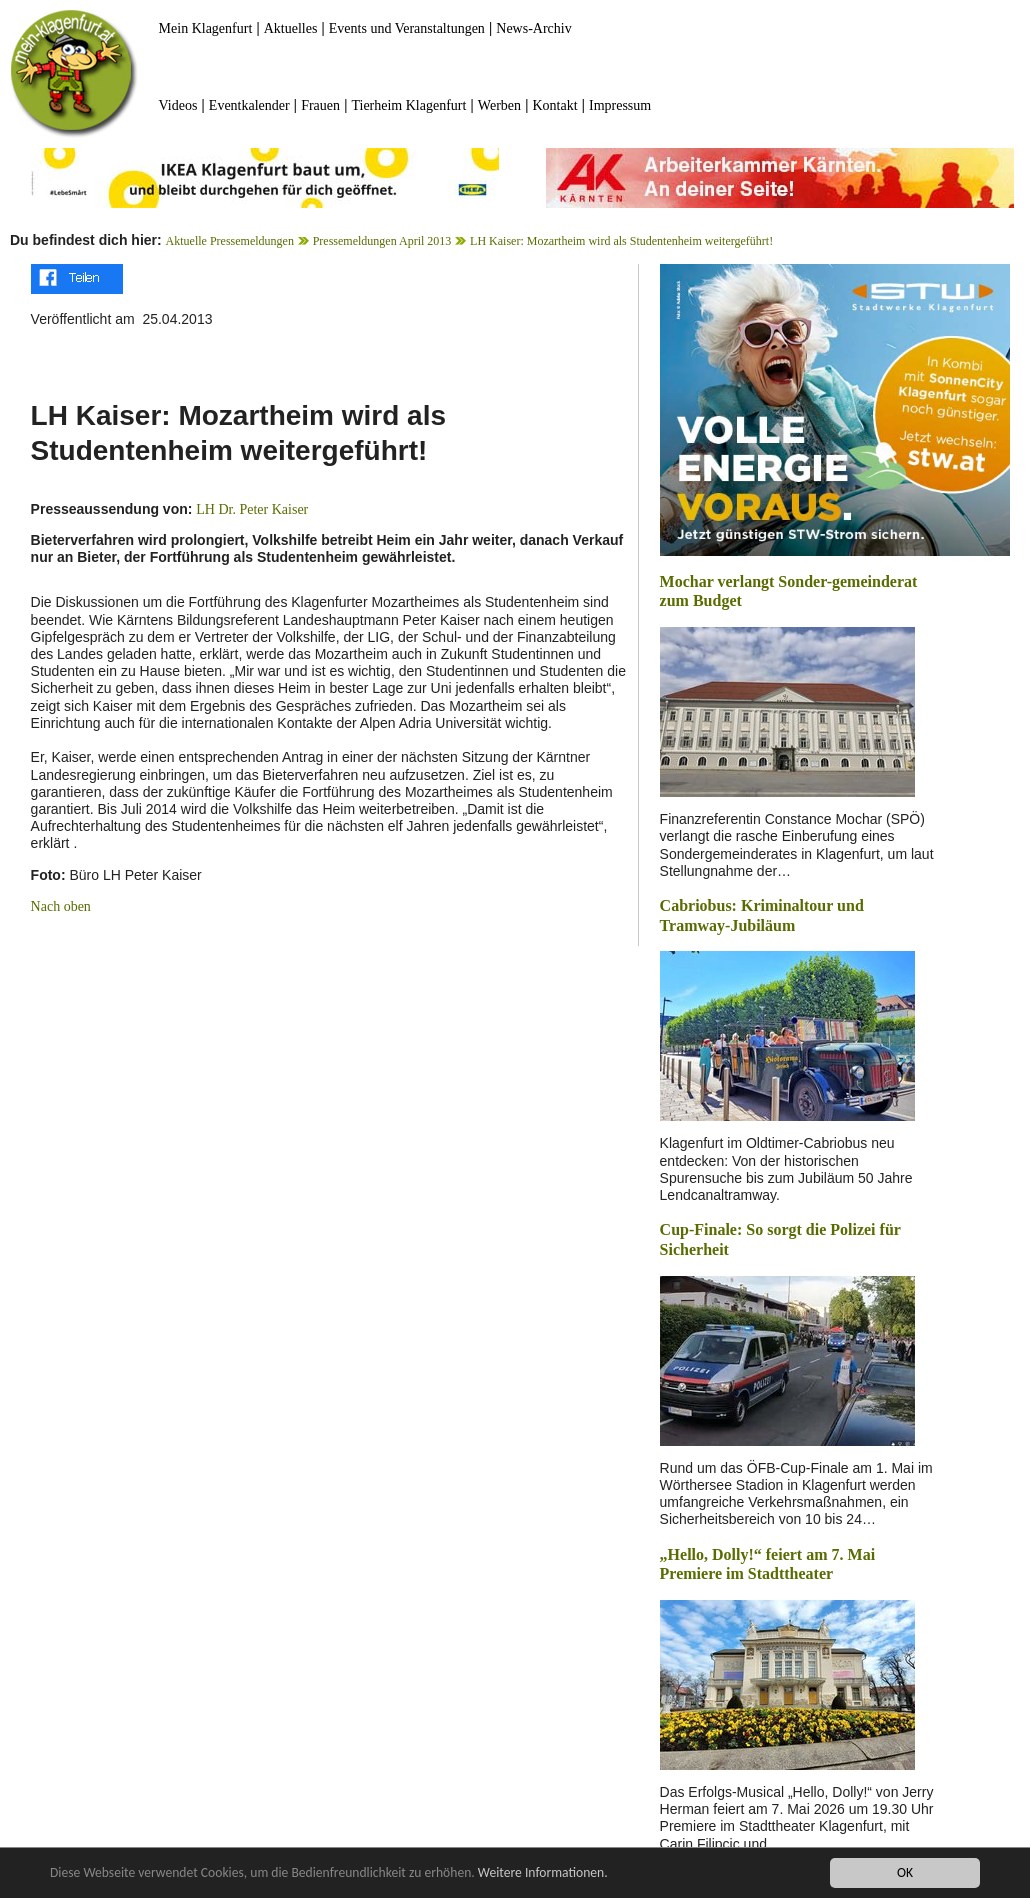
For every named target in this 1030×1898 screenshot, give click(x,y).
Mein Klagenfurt (206, 28)
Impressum (620, 105)
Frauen (320, 105)
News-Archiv (533, 28)
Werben (499, 105)
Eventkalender (249, 105)
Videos (178, 105)
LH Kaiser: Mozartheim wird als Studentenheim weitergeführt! (621, 241)
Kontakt (554, 105)
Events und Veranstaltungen (407, 28)
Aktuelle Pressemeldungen (230, 241)
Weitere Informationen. (543, 1873)
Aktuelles (291, 28)
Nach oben (61, 906)
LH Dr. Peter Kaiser (252, 509)
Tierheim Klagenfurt (408, 105)
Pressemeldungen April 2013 (382, 241)
